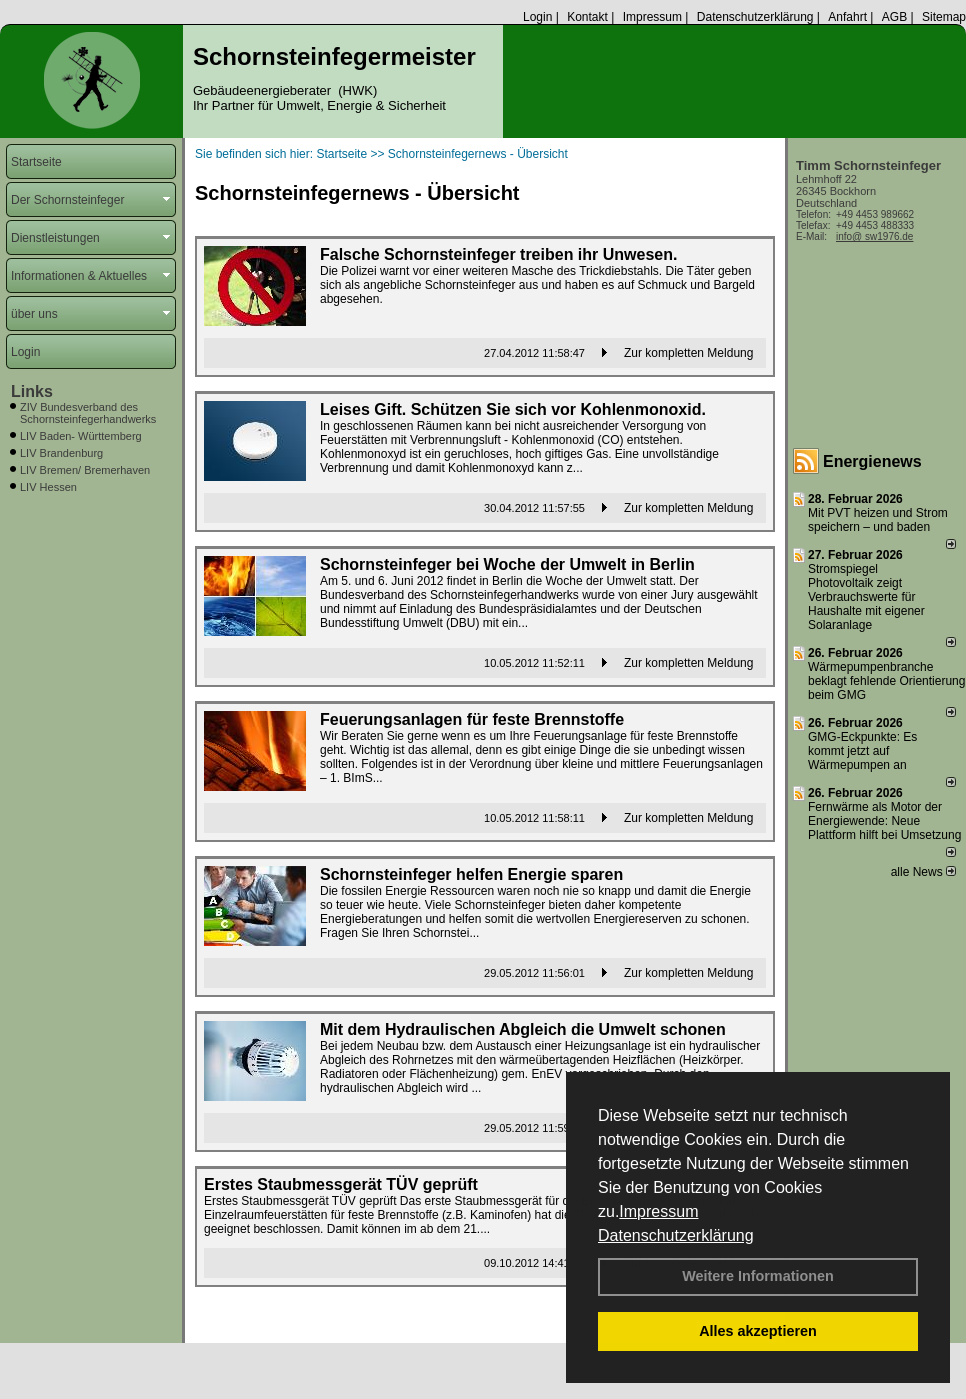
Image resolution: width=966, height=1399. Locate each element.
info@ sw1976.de (874, 236)
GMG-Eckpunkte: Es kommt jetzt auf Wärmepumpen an (862, 751)
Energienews (872, 461)
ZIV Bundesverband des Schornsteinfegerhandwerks (88, 413)
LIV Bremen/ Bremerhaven (85, 470)
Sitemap (944, 17)
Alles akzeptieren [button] (758, 1331)
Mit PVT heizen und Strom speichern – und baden (878, 520)
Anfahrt (847, 17)
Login (537, 17)
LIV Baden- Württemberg (81, 436)
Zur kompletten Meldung (688, 353)
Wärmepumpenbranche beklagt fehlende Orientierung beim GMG (886, 681)
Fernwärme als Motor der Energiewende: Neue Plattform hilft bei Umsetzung (884, 821)
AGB (894, 17)
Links (32, 391)
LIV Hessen (48, 487)
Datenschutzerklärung (676, 1235)
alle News (923, 872)
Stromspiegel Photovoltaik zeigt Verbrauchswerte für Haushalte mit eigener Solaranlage (866, 597)
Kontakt (587, 17)
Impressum (658, 1211)
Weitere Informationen (758, 1276)
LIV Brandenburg (61, 453)
